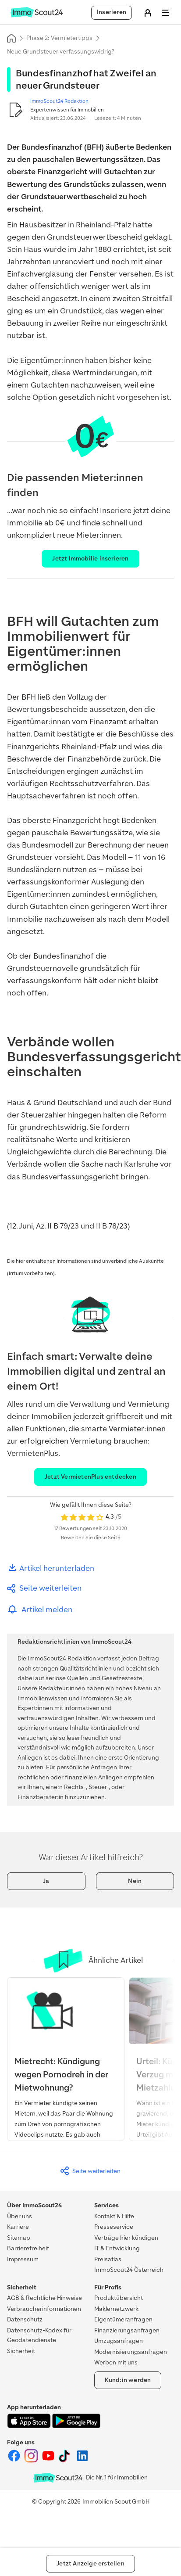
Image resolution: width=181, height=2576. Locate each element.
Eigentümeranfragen (123, 2319)
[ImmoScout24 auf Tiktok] (66, 2461)
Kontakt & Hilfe (114, 2216)
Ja (46, 1881)
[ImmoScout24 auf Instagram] (31, 2461)
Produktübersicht (118, 2298)
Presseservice (113, 2227)
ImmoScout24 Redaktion (59, 101)
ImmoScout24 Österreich (128, 2270)
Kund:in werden (128, 2380)
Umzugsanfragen (118, 2341)
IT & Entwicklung (117, 2248)
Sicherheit (21, 2351)
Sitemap (18, 2238)
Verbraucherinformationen (44, 2309)
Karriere (18, 2227)
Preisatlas (107, 2259)
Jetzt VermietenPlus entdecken (90, 1476)
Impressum (23, 2259)
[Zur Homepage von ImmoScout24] (37, 15)
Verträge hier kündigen (126, 2238)
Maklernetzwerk (116, 2309)
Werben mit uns (116, 2362)
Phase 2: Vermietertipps (59, 38)
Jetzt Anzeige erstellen (90, 2563)
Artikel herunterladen (50, 1568)
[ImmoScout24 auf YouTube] (49, 2461)
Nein (135, 1881)
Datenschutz (25, 2319)
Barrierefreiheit (28, 2248)
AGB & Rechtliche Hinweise (44, 2298)
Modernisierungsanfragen (130, 2352)
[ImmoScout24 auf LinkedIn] (82, 2461)
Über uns (19, 2216)
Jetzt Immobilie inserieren (90, 558)
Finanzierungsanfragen (127, 2330)
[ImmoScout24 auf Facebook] (14, 2461)
